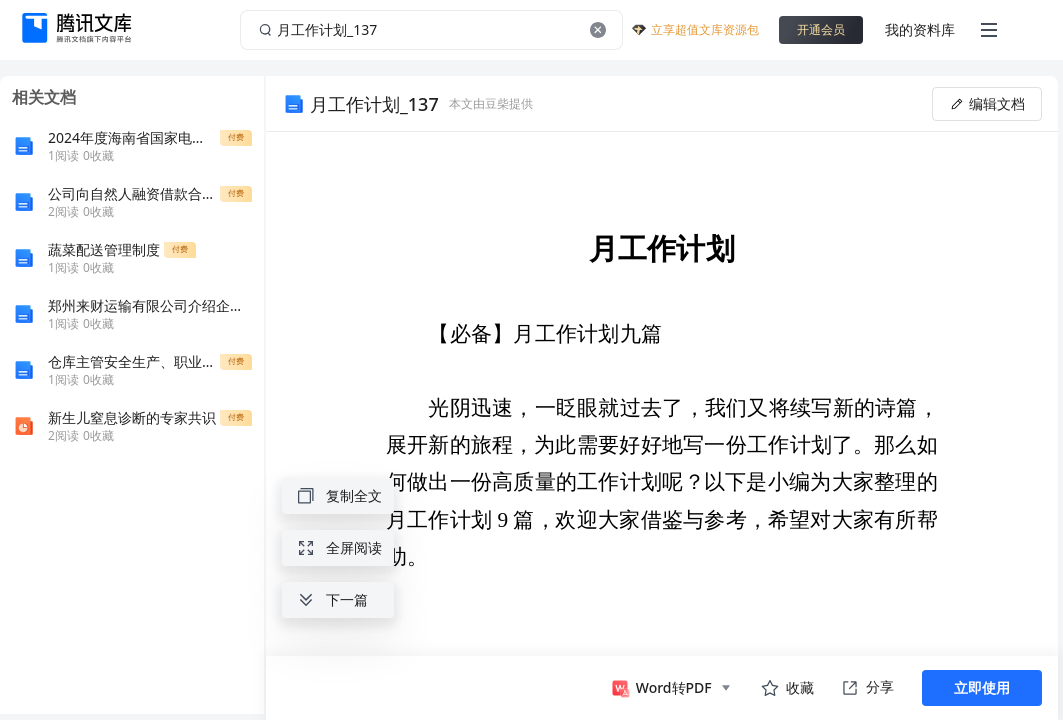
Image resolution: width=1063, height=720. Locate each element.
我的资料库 (920, 29)
